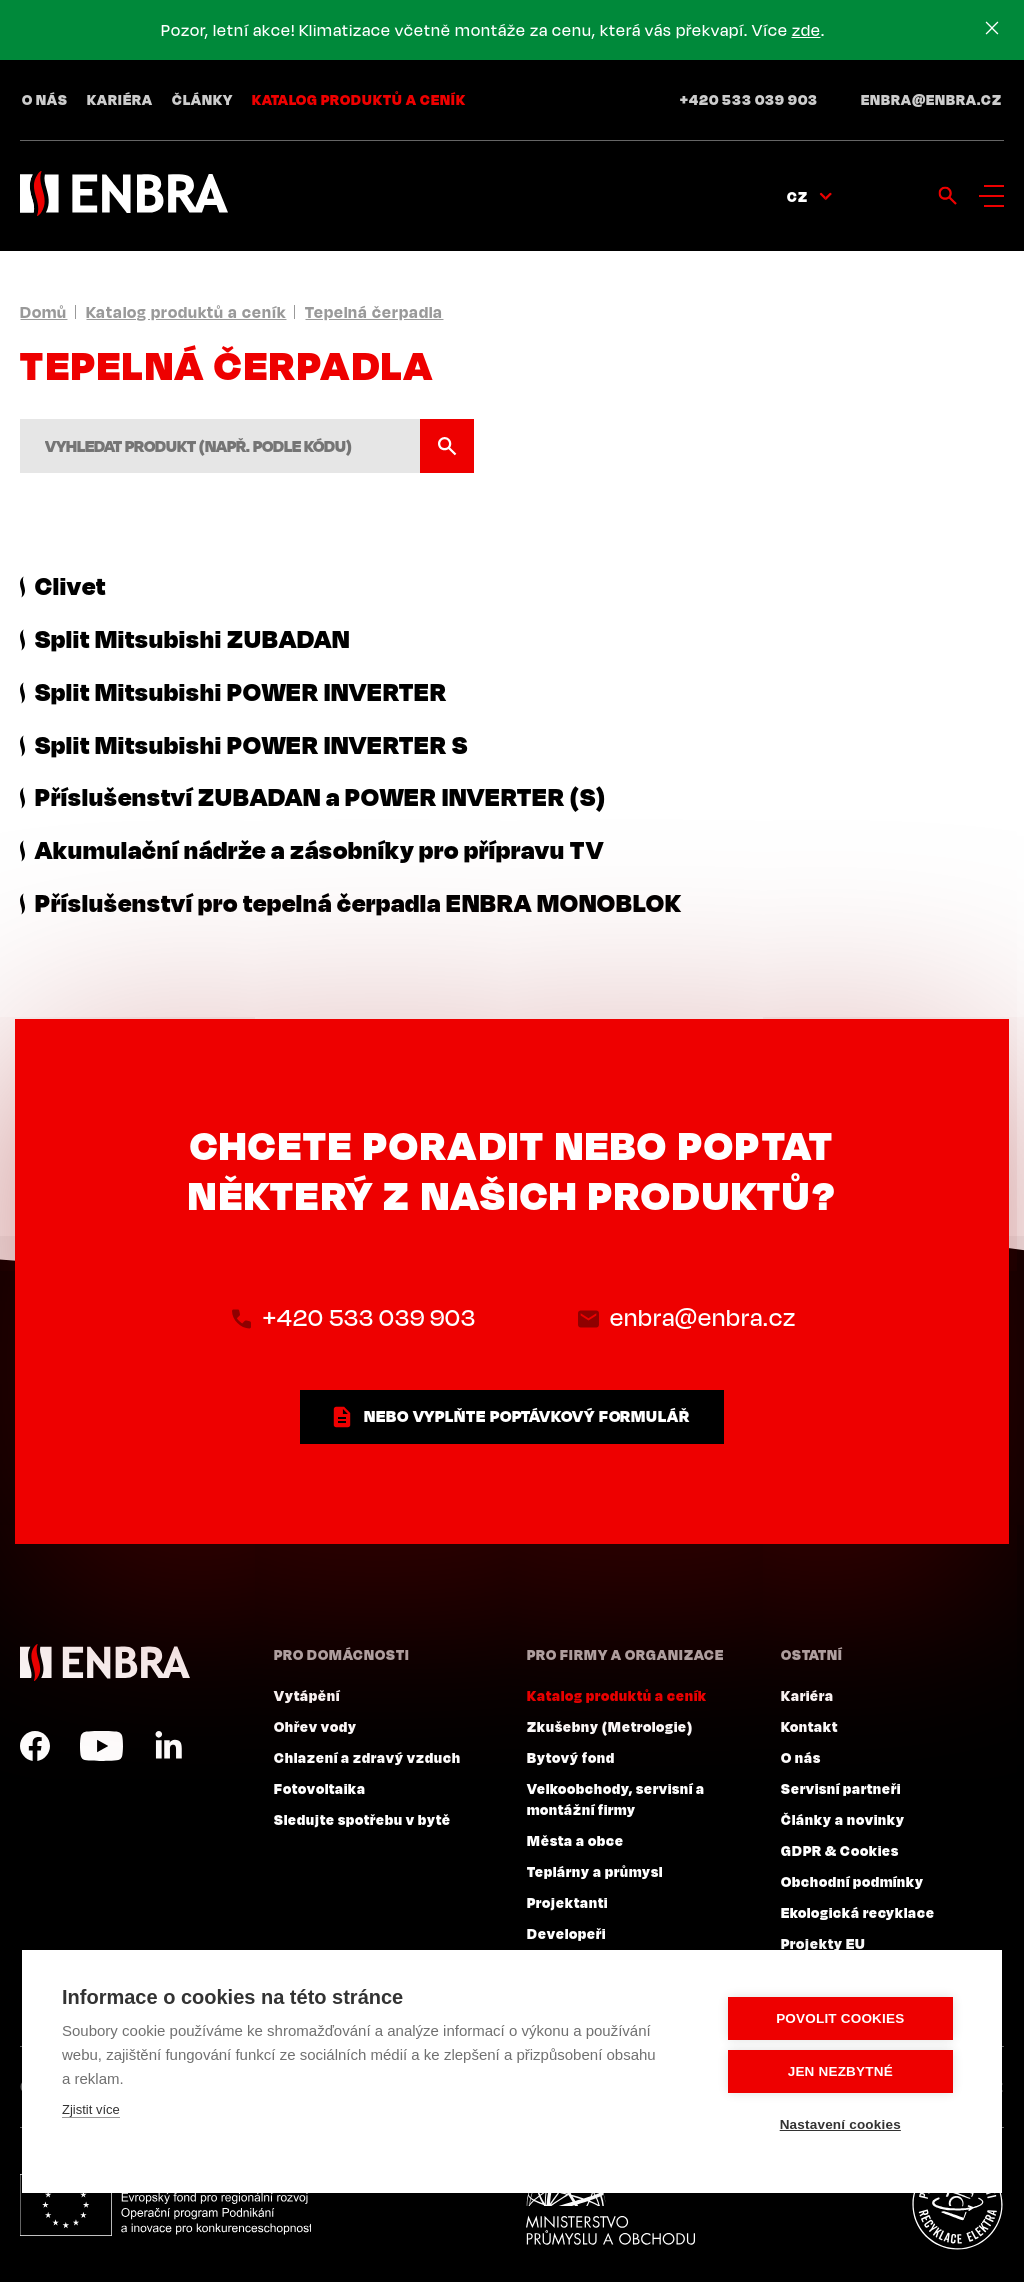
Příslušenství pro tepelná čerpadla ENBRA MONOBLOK (358, 903)
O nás (45, 100)
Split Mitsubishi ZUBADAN (192, 638)
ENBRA (105, 1663)
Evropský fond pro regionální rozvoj (166, 2206)
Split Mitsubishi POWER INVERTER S (251, 744)
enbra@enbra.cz (931, 100)
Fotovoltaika (320, 1789)
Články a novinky (843, 1820)
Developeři (566, 1934)
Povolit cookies (841, 2018)
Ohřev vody (315, 1727)
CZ (797, 197)
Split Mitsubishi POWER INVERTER (241, 691)
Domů (43, 312)
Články (202, 100)
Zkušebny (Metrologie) (610, 1727)
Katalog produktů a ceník (359, 100)
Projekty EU (823, 1944)
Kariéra (120, 100)
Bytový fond (571, 1758)
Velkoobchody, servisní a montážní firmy (616, 1799)
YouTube (101, 1747)
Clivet (70, 585)
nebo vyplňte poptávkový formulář (527, 1417)
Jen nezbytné (841, 2071)
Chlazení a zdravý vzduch (367, 1758)
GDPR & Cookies (840, 1851)
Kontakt (809, 1727)
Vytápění (307, 1696)
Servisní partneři (841, 1789)
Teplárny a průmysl (595, 1872)
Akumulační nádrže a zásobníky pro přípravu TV (319, 850)
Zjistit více (91, 2109)
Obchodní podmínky (852, 1882)
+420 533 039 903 (749, 100)
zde (807, 30)
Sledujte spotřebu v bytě (362, 1820)
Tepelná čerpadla (374, 312)
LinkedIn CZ (168, 1747)
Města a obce (575, 1841)
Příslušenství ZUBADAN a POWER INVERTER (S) (320, 797)
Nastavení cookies (841, 2124)
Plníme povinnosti (957, 2206)
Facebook (35, 1747)
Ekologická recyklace (858, 1913)
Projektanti (567, 1903)
